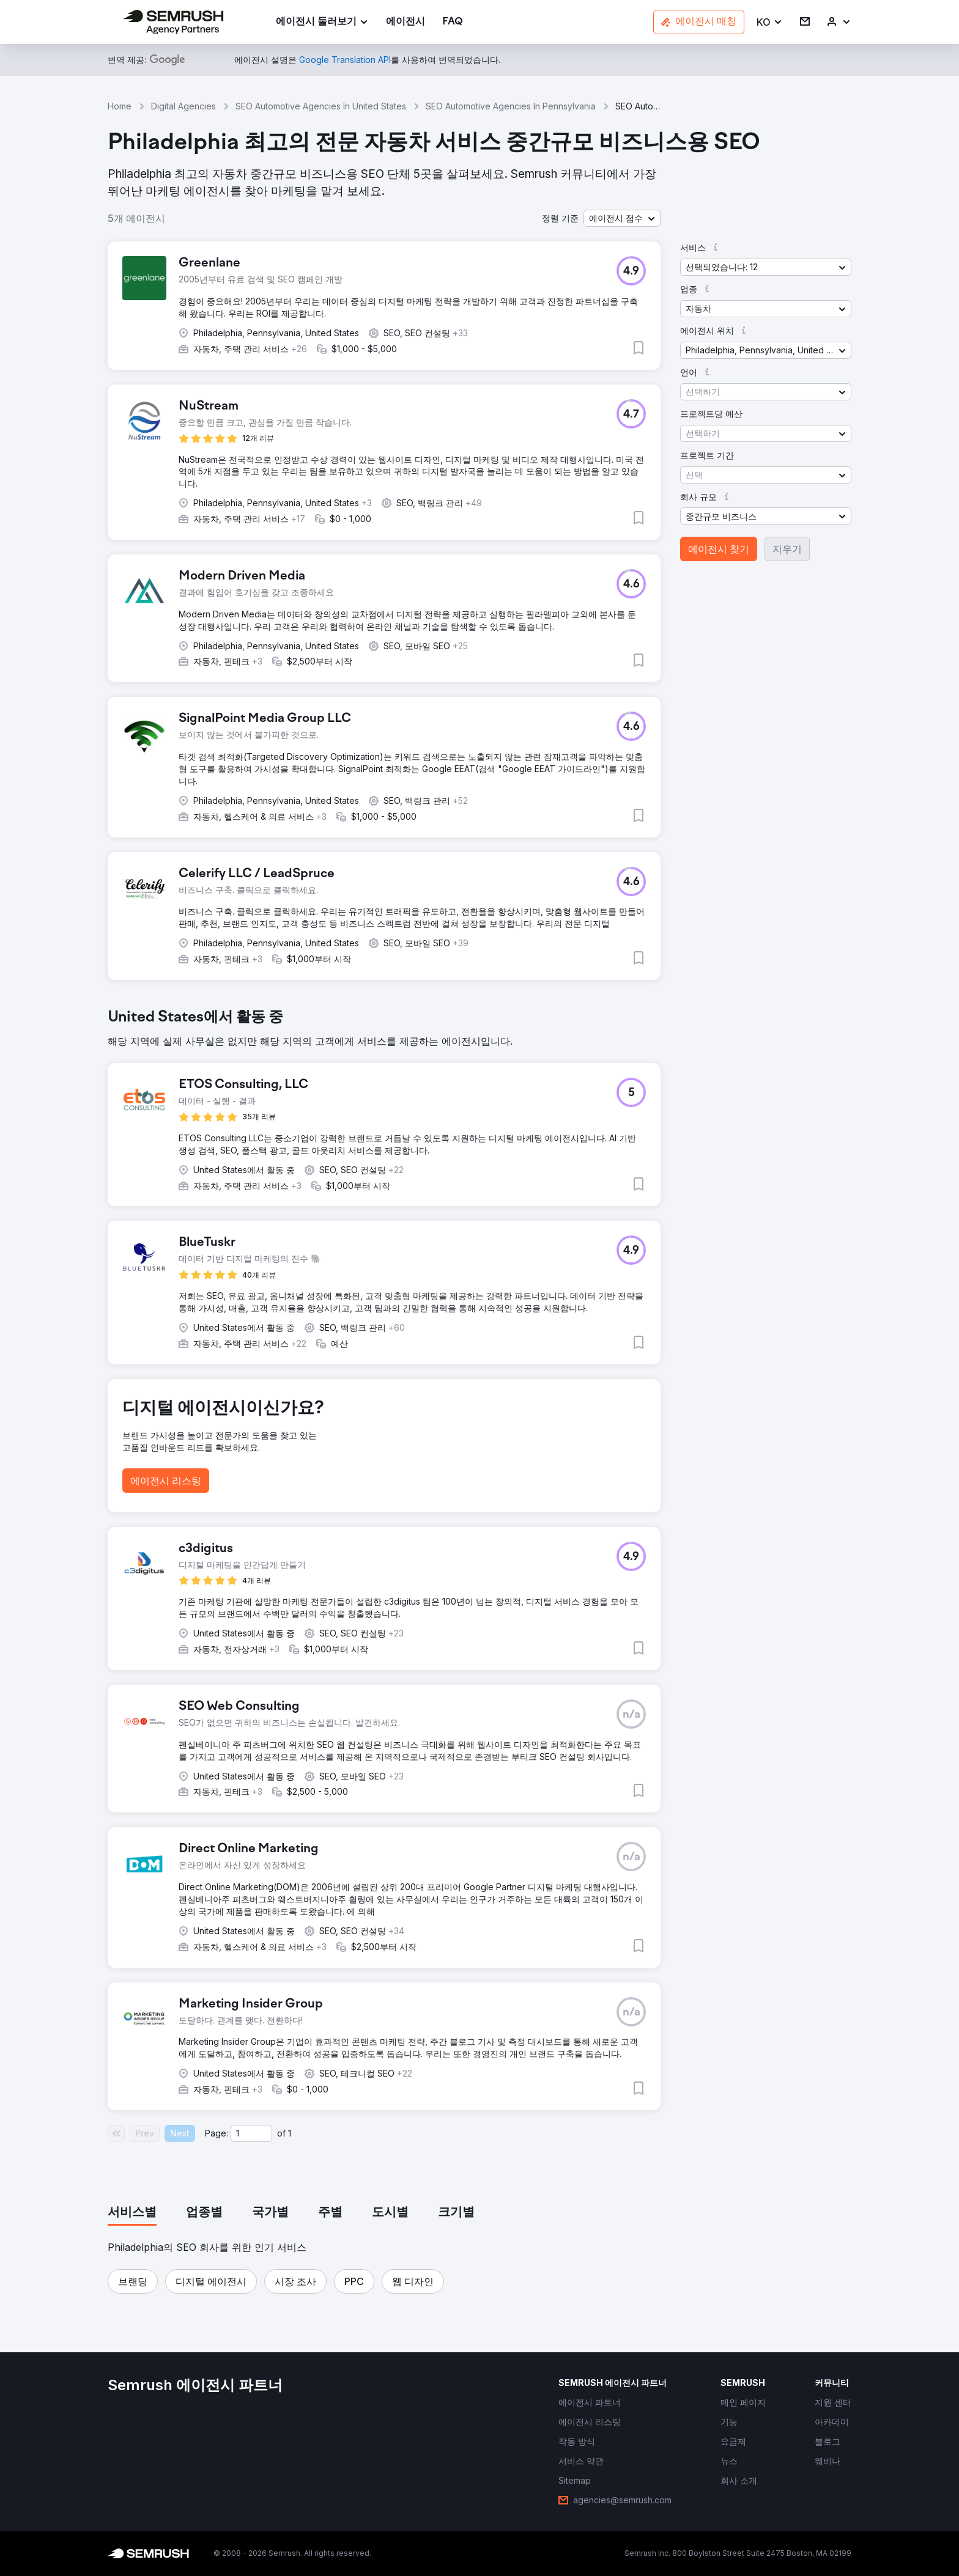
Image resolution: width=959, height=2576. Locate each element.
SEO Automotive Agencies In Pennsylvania (511, 106)
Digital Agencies (183, 106)
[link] (405, 22)
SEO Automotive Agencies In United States (320, 106)
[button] (770, 22)
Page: (216, 2133)
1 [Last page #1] (289, 2133)
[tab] (132, 2213)
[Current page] (251, 2133)
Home (119, 106)
